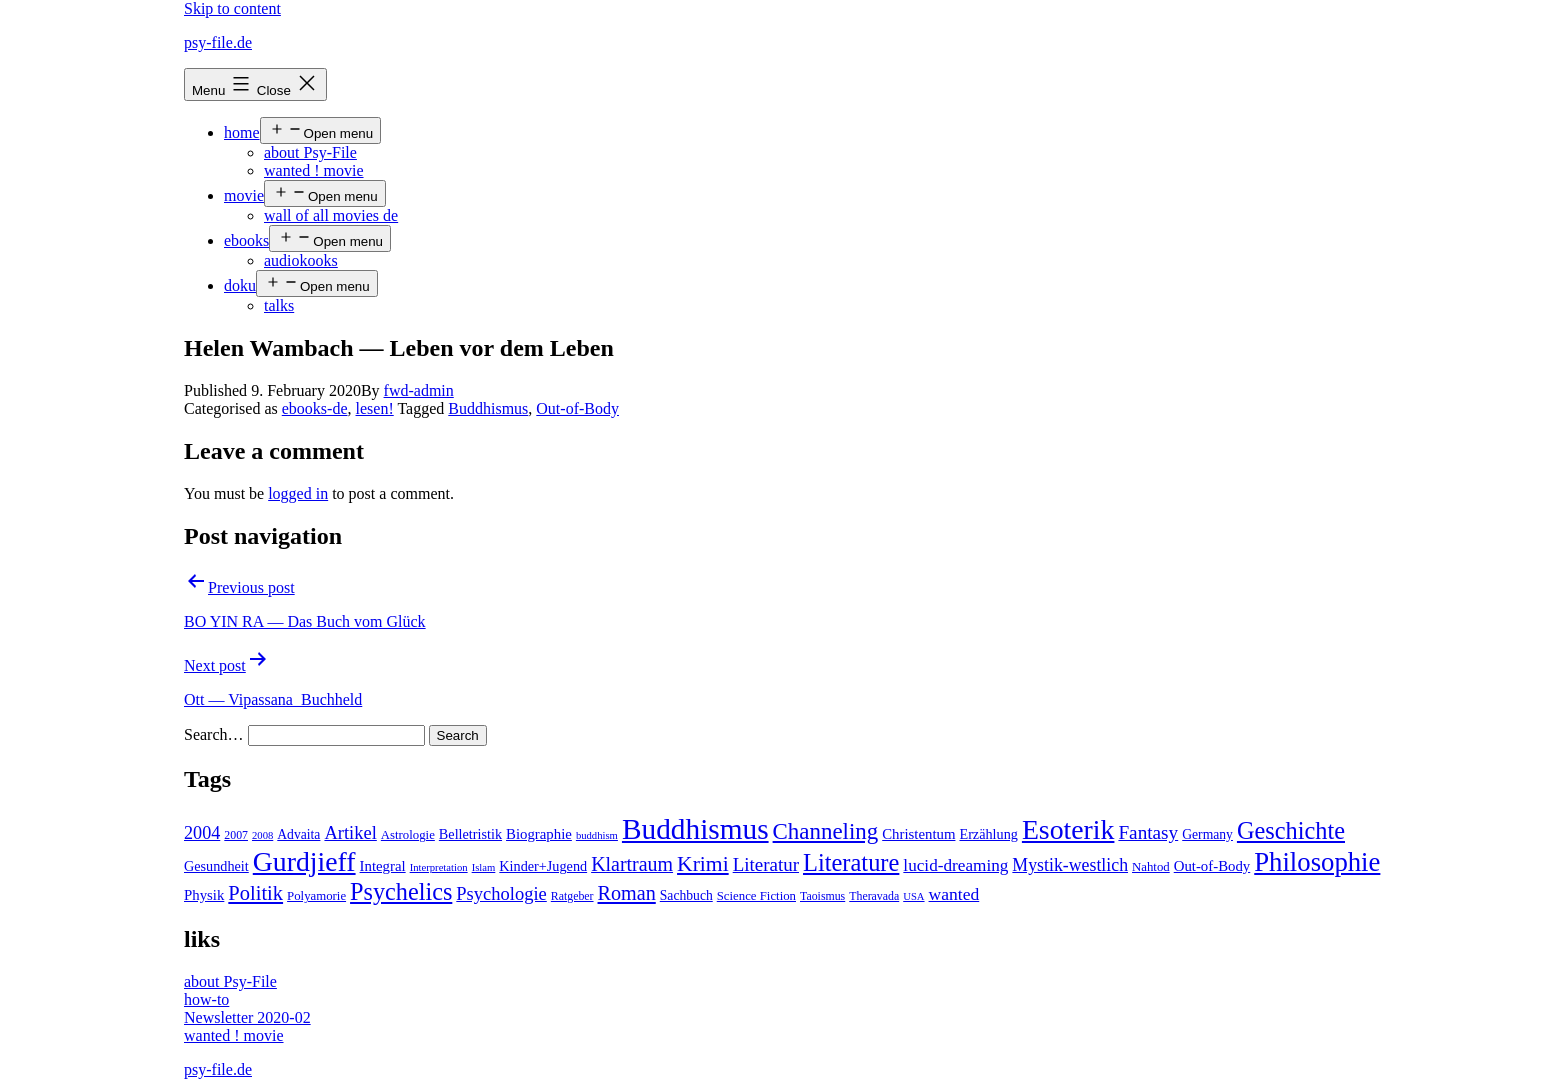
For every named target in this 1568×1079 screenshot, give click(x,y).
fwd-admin (419, 390)
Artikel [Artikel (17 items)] (350, 833)
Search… (214, 734)
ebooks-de (315, 408)
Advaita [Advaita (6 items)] (298, 834)
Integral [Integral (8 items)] (383, 866)
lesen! (375, 408)
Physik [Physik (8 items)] (204, 895)
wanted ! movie (314, 170)
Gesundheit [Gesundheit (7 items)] (216, 866)
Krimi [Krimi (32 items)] (703, 864)
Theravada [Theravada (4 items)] (874, 896)
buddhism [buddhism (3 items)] (597, 835)
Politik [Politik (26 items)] (255, 893)
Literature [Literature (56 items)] (851, 862)
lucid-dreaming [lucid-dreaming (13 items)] (955, 865)
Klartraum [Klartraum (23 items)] (632, 864)
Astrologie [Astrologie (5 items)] (408, 835)
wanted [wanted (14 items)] (954, 894)
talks (279, 305)
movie (244, 195)
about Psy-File (310, 152)
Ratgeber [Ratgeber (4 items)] (572, 896)
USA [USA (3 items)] (913, 896)
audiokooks (301, 260)
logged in (298, 493)
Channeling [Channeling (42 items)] (826, 831)
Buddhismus (488, 408)
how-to (206, 999)
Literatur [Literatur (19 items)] (766, 864)
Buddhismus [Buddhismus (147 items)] (695, 829)
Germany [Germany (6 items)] (1207, 834)
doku (240, 285)
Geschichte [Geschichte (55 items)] (1291, 830)
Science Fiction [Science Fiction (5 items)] (756, 896)
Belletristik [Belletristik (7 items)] (470, 834)
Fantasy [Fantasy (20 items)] (1148, 832)
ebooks (246, 240)
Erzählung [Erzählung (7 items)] (988, 834)
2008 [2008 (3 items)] (262, 835)
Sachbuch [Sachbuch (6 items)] (686, 895)
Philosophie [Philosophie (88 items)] (1317, 862)
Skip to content (232, 8)
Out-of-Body (577, 408)
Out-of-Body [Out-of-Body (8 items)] (1212, 866)
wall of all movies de (331, 215)
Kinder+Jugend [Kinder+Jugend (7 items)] (543, 866)
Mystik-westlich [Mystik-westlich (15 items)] (1070, 865)
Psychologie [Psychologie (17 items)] (501, 894)
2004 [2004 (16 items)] (202, 833)
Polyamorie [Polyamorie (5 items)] (316, 896)
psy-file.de (218, 42)
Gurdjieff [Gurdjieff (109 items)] (304, 861)
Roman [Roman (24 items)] (627, 893)
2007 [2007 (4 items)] (236, 835)
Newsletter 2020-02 (247, 1017)
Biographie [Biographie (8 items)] (539, 834)
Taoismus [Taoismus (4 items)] (822, 896)
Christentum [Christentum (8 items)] (918, 834)
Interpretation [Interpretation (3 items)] (439, 867)
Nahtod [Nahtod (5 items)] (1151, 867)
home (242, 132)
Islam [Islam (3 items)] (484, 867)
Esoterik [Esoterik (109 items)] (1068, 829)
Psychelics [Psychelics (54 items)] (401, 891)
